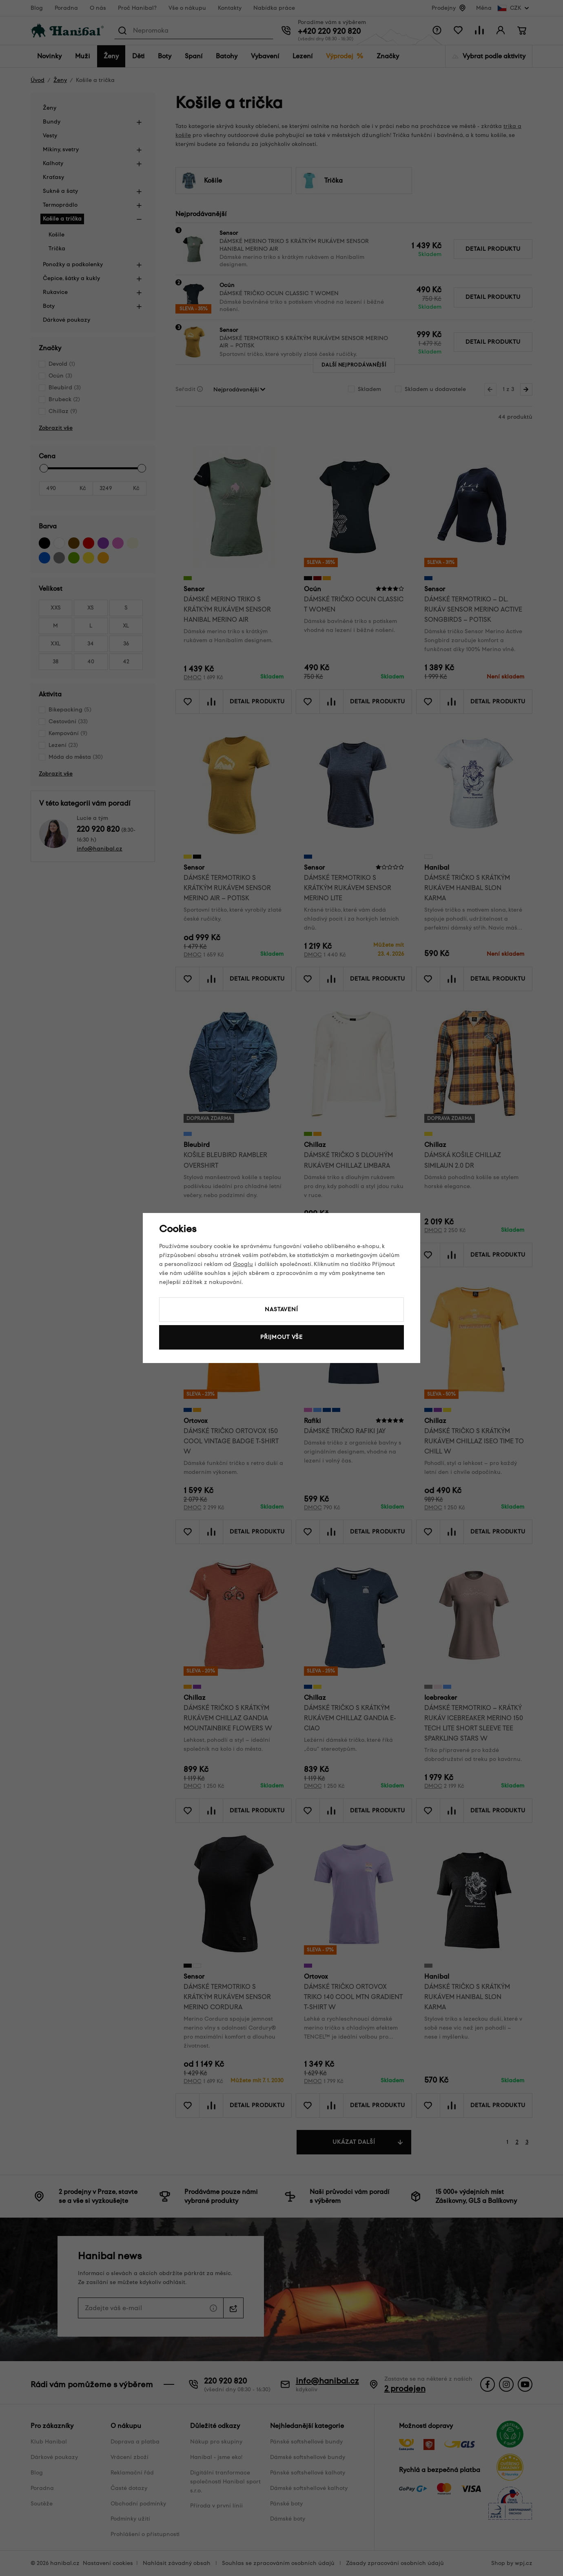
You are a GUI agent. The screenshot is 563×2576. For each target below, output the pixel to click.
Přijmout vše (281, 1337)
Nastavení (281, 1309)
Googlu (243, 1264)
